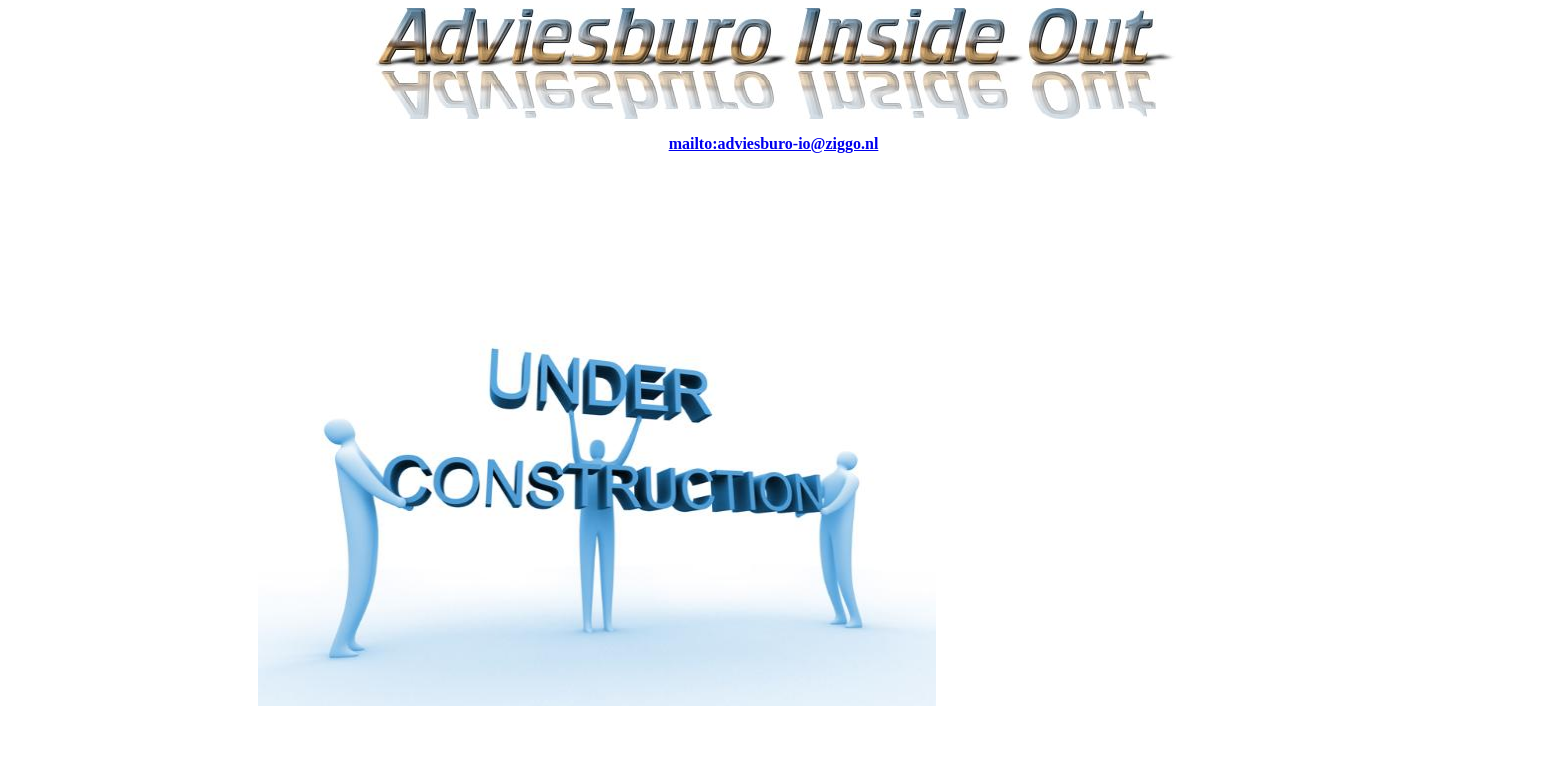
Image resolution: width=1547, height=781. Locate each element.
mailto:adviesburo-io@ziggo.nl (774, 143)
